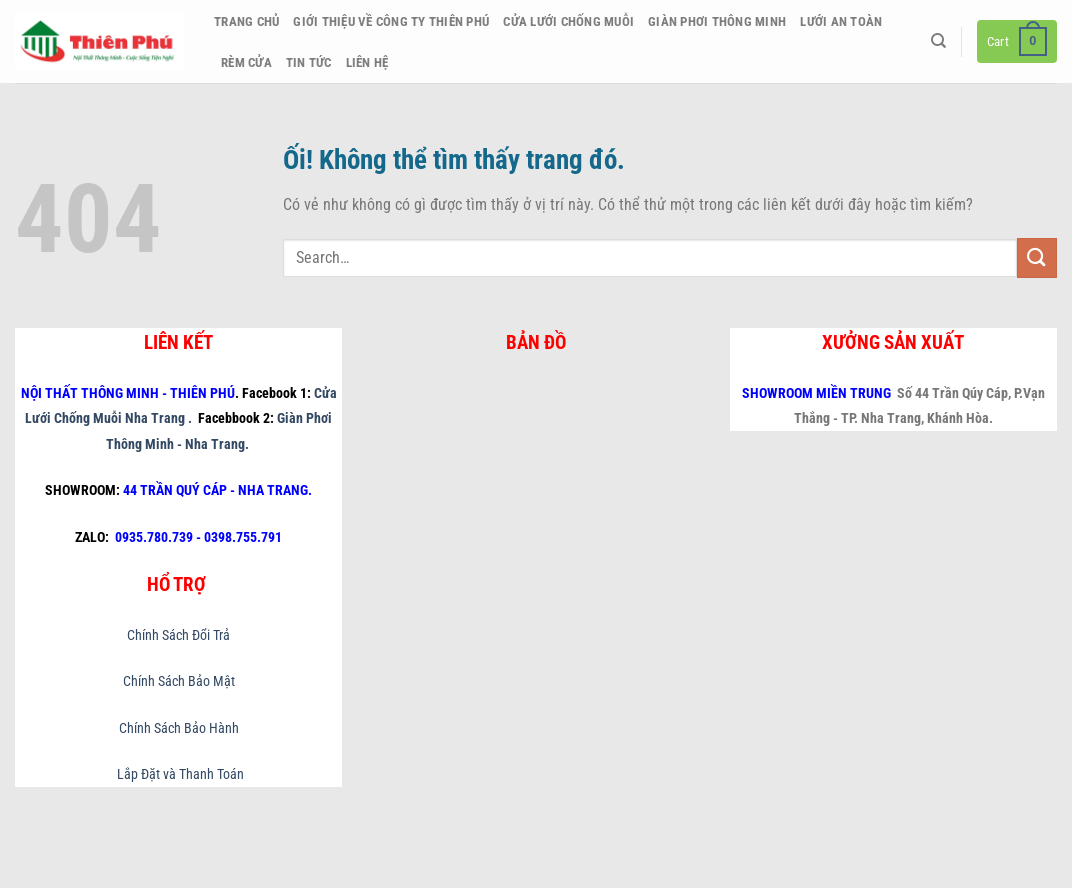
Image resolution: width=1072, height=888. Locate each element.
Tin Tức (309, 62)
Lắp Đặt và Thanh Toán (179, 774)
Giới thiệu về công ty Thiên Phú (391, 21)
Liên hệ (367, 62)
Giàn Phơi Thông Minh (717, 21)
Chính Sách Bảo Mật (179, 681)
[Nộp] (1037, 257)
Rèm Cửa (246, 62)
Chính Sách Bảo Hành (179, 728)
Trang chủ (246, 21)
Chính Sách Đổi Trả (178, 635)
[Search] (938, 41)
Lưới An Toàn (841, 21)
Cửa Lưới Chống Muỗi (568, 21)
